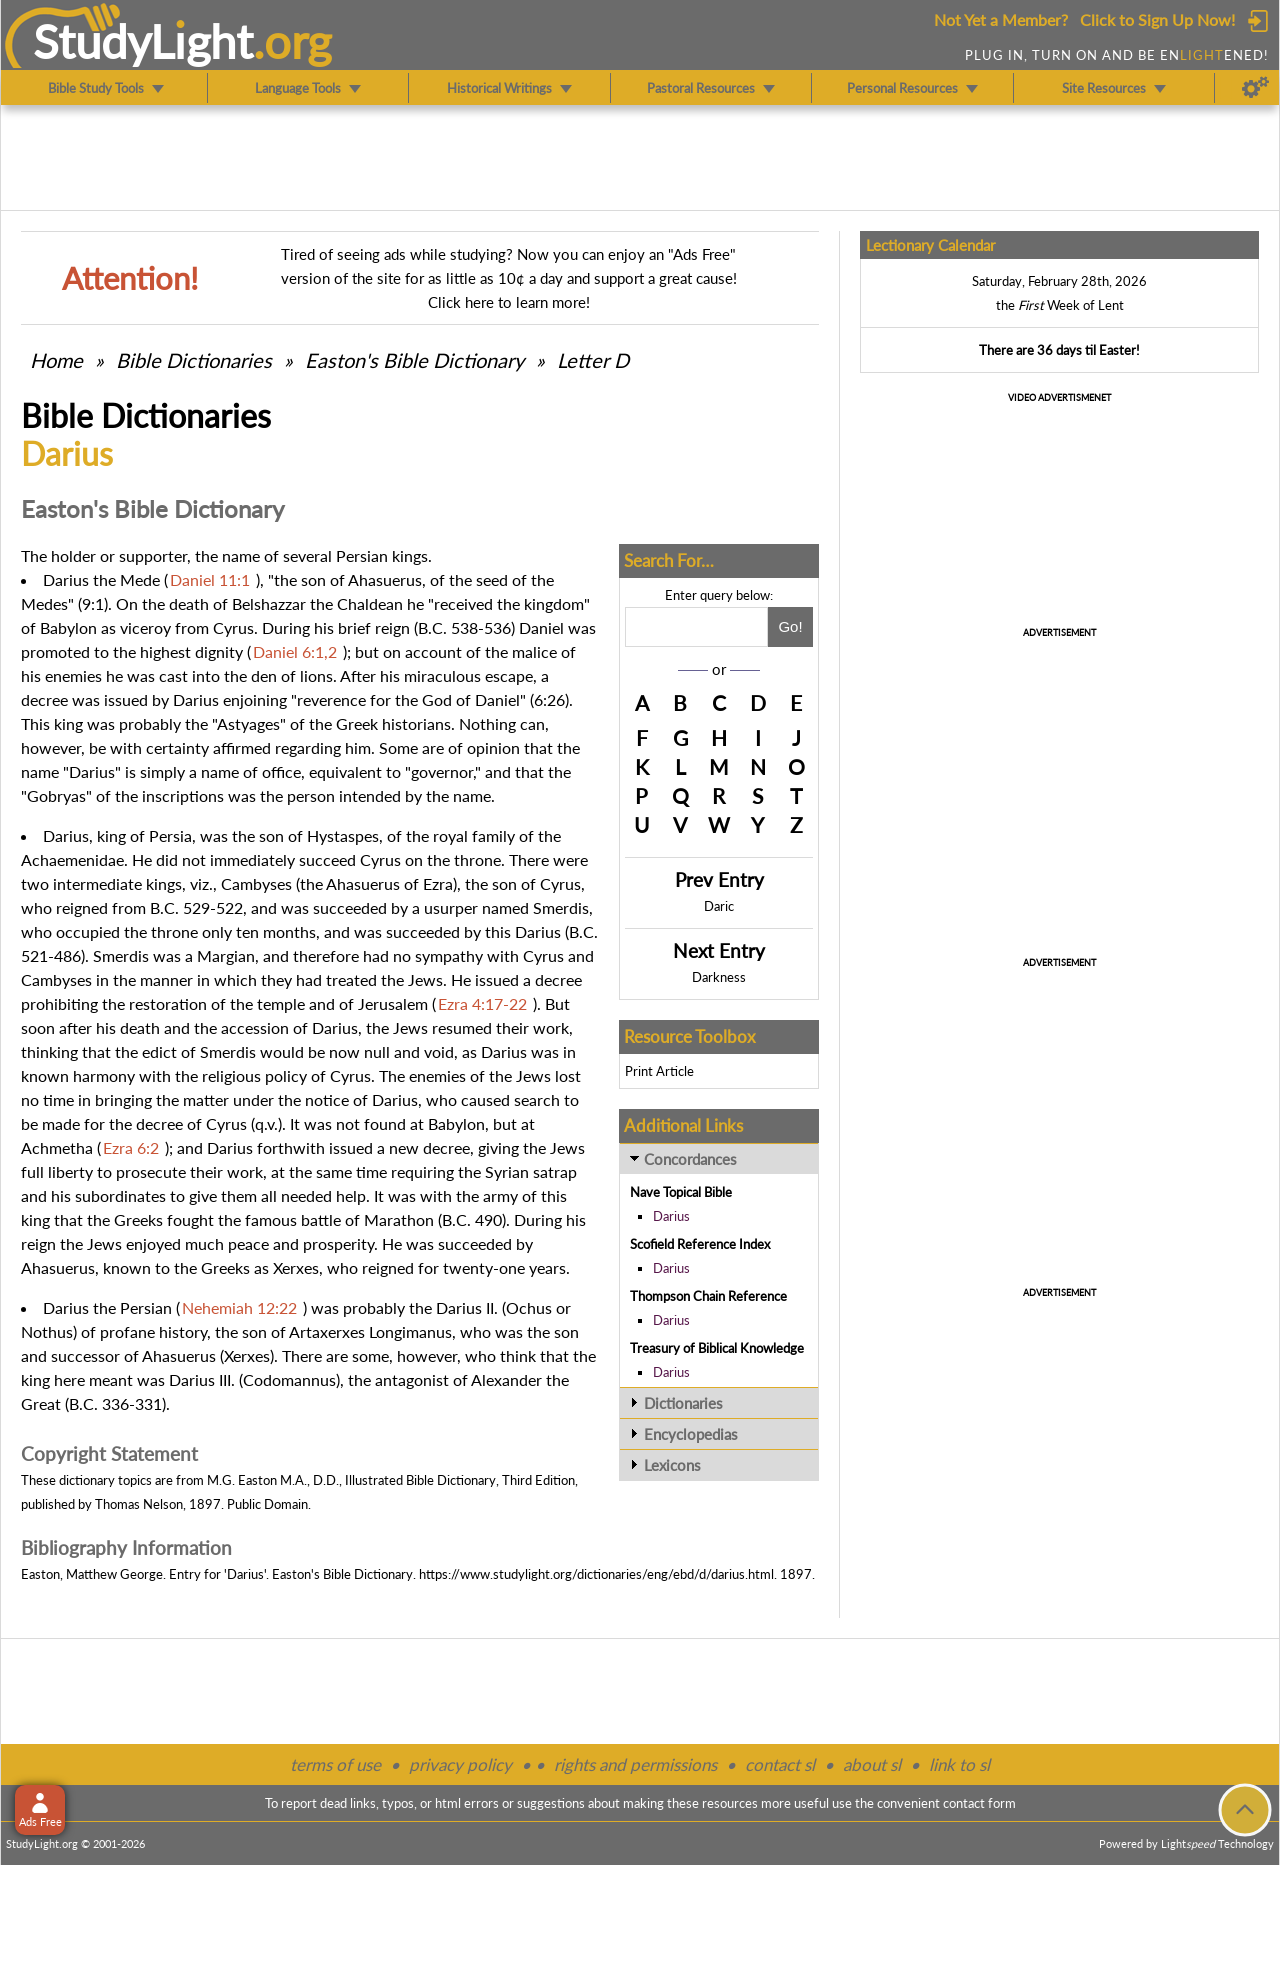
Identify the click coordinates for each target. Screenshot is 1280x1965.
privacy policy (460, 1764)
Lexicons (672, 1465)
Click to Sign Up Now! (1157, 19)
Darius (671, 1216)
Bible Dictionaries (194, 360)
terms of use (335, 1764)
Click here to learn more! (509, 302)
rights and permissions (635, 1764)
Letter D (593, 360)
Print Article (659, 1071)
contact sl (780, 1764)
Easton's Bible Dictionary (414, 360)
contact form (979, 1803)
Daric (719, 906)
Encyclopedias (691, 1434)
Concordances (690, 1159)
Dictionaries (683, 1403)
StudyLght (143, 41)
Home (56, 360)
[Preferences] (1255, 88)
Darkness (719, 977)
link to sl (959, 1764)
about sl (872, 1764)
